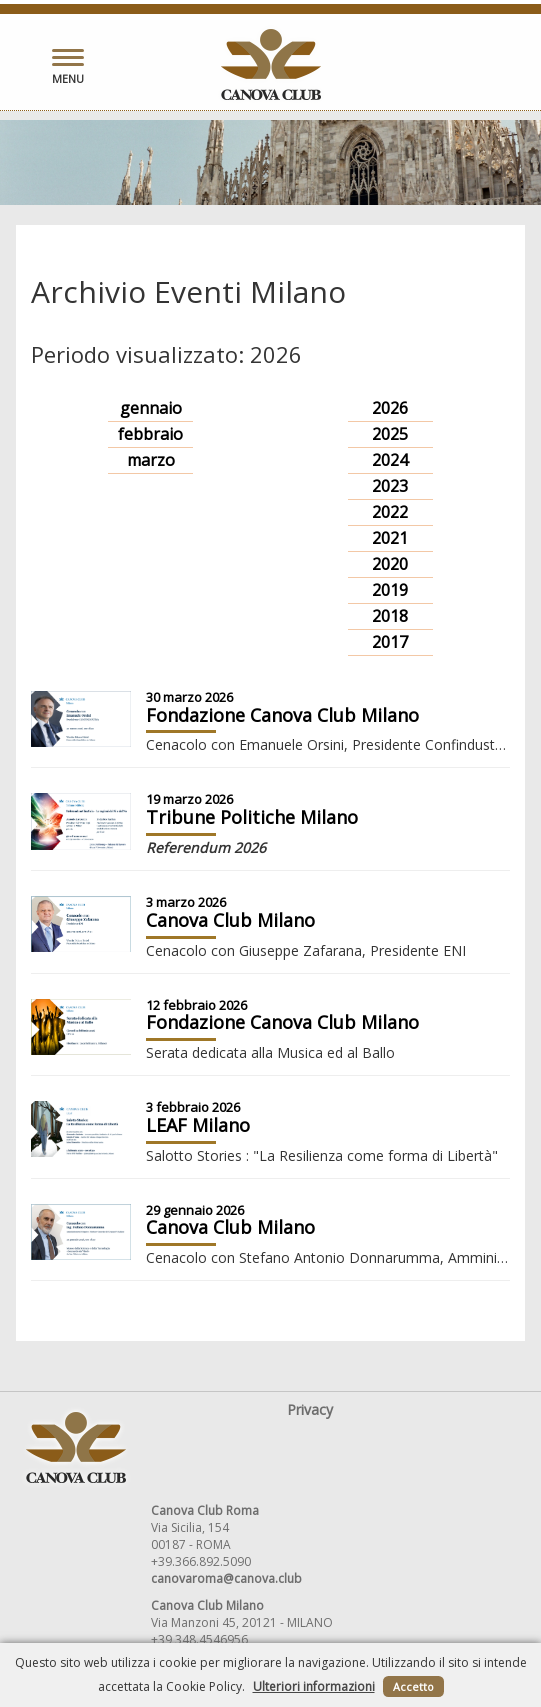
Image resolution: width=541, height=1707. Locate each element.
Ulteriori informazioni (314, 1686)
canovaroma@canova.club (226, 1578)
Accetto (413, 1686)
